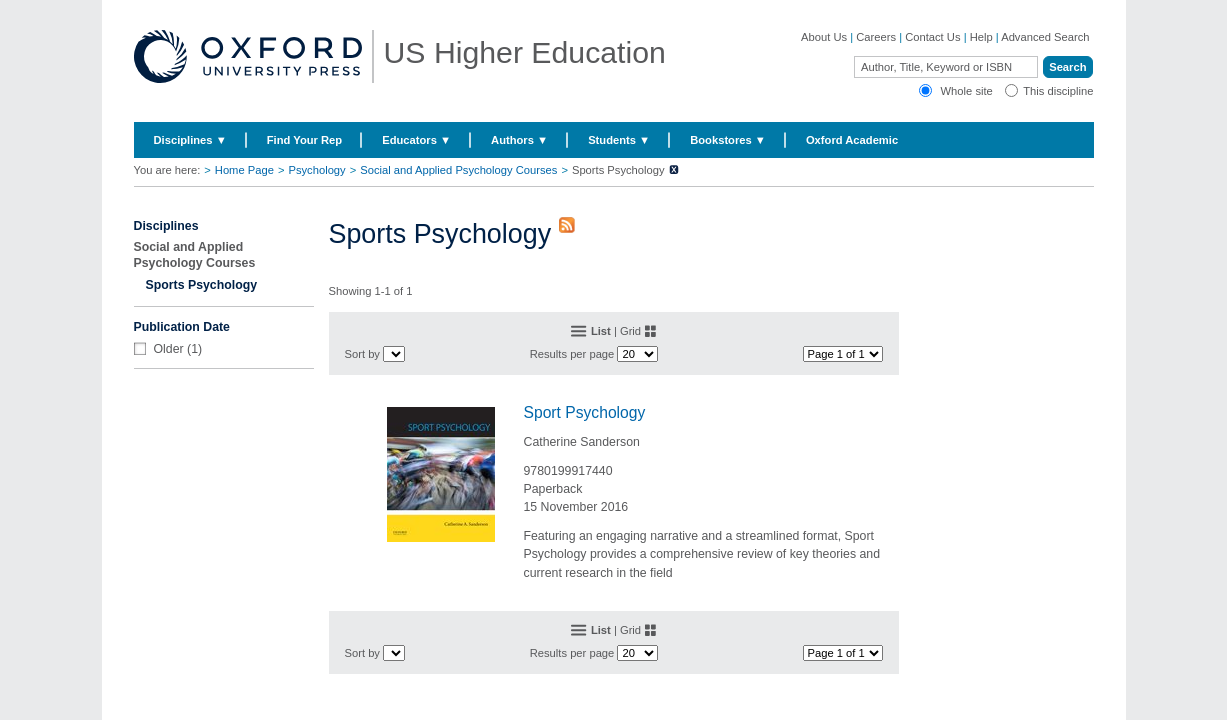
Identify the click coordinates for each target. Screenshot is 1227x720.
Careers (876, 37)
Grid (630, 331)
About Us (824, 37)
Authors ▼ (519, 140)
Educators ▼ (416, 140)
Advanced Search (1045, 37)
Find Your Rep (304, 140)
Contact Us (932, 37)
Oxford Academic (852, 140)
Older (169, 349)
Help (981, 37)
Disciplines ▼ (190, 140)
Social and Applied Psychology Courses (458, 170)
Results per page (572, 354)
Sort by (362, 354)
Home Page (244, 170)
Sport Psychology (585, 412)
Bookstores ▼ (728, 140)
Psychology (316, 170)
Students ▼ (619, 140)
